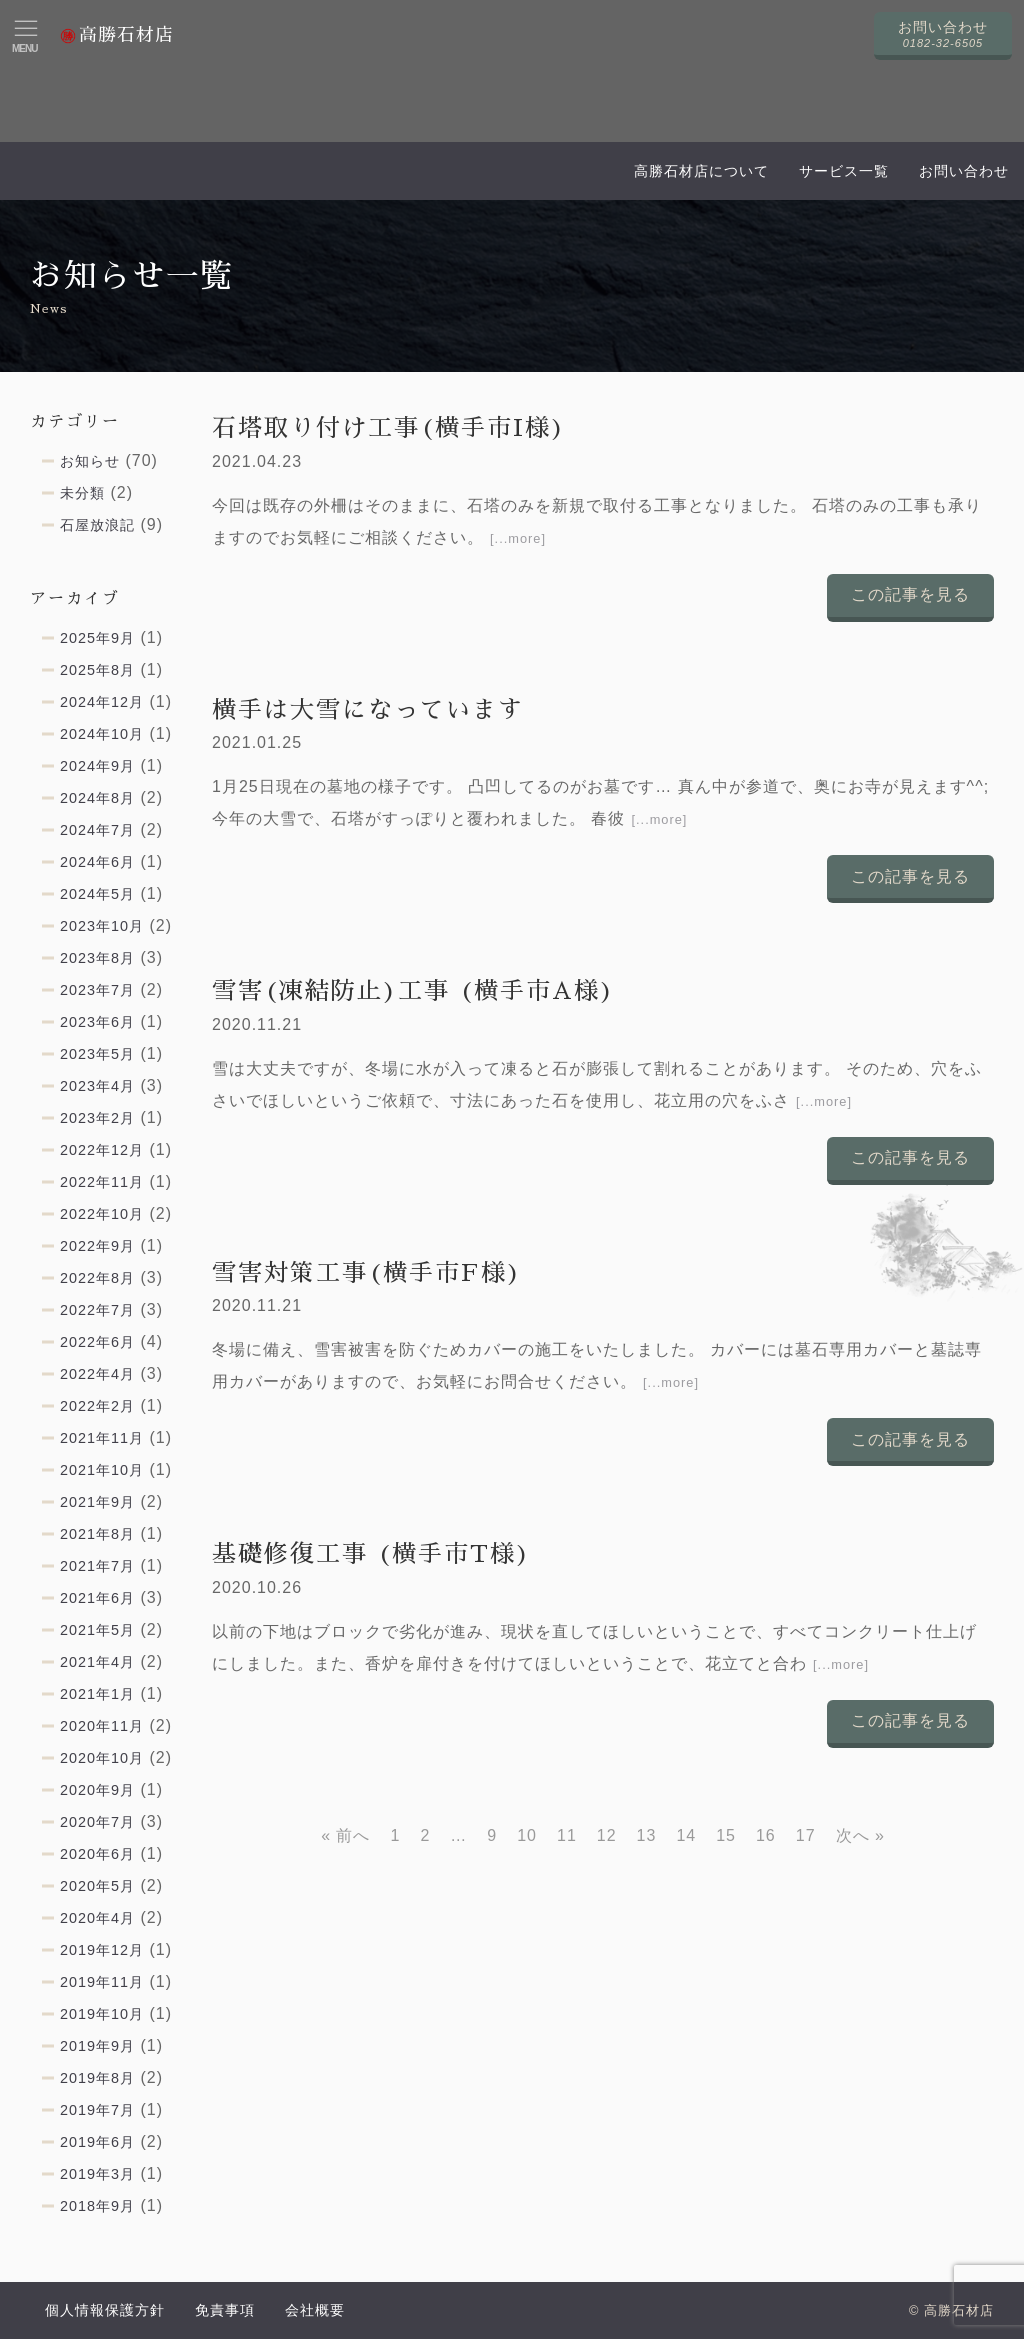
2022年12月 (102, 1150)
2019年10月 (102, 2014)
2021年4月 (97, 1662)
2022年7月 (97, 1310)
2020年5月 (97, 1886)
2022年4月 (97, 1374)
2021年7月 (97, 1566)
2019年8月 (97, 2078)
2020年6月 (97, 1854)
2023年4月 (97, 1086)
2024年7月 (97, 830)
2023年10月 (102, 926)
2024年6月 (97, 862)
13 (647, 1835)
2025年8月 (97, 670)
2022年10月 (102, 1214)
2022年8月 (97, 1278)
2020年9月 (97, 1790)
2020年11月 (102, 1726)
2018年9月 (97, 2206)
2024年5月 (97, 894)
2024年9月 (97, 766)
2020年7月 (97, 1822)
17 (806, 1835)
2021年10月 (102, 1470)
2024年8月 (97, 798)
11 (567, 1835)
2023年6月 (97, 1022)
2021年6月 (97, 1598)
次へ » (860, 1835)
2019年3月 (97, 2174)
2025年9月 (97, 638)
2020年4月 (97, 1918)
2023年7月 (97, 990)
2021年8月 (97, 1534)
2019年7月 (97, 2110)
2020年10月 (102, 1758)
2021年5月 (97, 1630)
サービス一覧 (844, 171)
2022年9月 (97, 1246)
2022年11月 (102, 1182)
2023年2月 (97, 1118)
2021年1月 (97, 1694)
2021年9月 (97, 1502)
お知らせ (90, 461)
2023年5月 (97, 1054)
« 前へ (345, 1835)
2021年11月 (102, 1438)
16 (766, 1835)
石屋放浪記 (97, 525)
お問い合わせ (964, 171)
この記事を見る (910, 594)
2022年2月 (97, 1406)
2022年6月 (97, 1342)
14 (686, 1835)
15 (726, 1835)
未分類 (82, 493)
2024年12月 (102, 702)
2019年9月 (97, 2046)
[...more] (518, 538)
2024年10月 (102, 734)
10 (527, 1835)
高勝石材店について (701, 171)
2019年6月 (97, 2142)
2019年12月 (102, 1950)
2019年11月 (102, 1982)
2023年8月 (97, 958)
